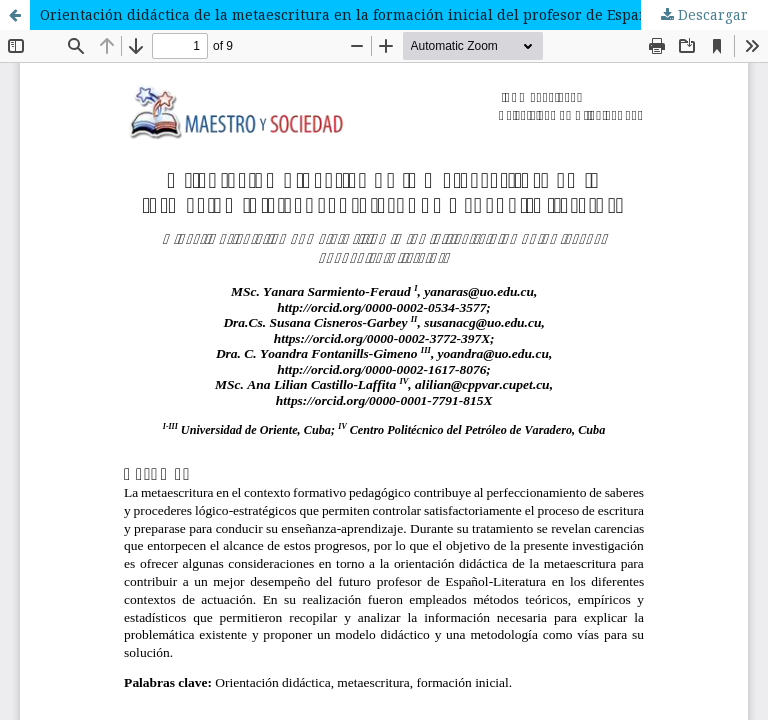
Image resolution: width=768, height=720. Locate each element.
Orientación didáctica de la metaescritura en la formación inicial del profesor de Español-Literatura (389, 14)
